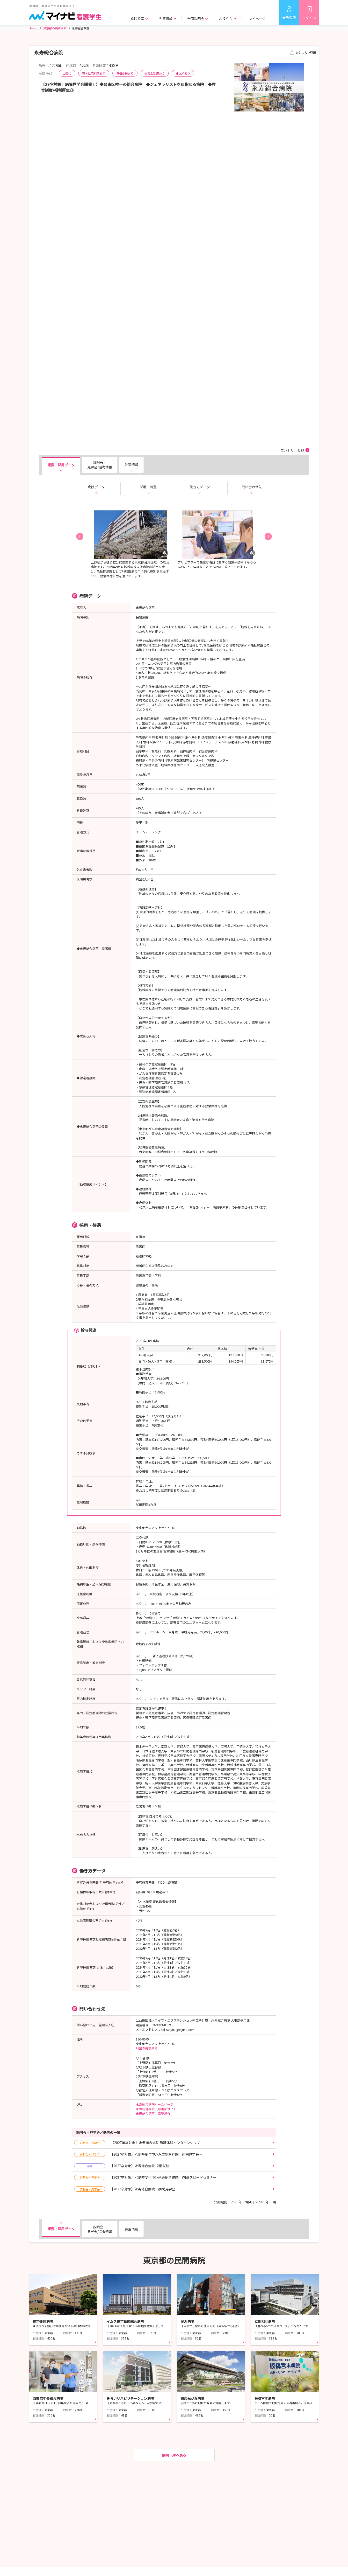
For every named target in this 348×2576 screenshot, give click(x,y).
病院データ (96, 486)
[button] (79, 536)
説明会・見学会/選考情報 (99, 464)
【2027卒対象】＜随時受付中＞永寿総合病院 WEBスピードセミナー (145, 2177)
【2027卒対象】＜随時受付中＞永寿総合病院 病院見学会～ (138, 2154)
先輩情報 (131, 464)
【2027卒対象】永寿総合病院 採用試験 (121, 2165)
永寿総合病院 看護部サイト (156, 2109)
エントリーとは (292, 450)
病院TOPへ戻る (174, 2455)
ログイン (309, 17)
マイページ (257, 18)
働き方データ (200, 486)
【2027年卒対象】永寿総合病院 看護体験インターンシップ (137, 2142)
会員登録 (289, 17)
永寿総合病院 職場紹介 (153, 2113)
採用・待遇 (148, 486)
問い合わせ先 (252, 486)
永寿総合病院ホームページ (155, 2104)
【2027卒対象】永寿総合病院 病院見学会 (124, 2189)
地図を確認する (147, 2048)
